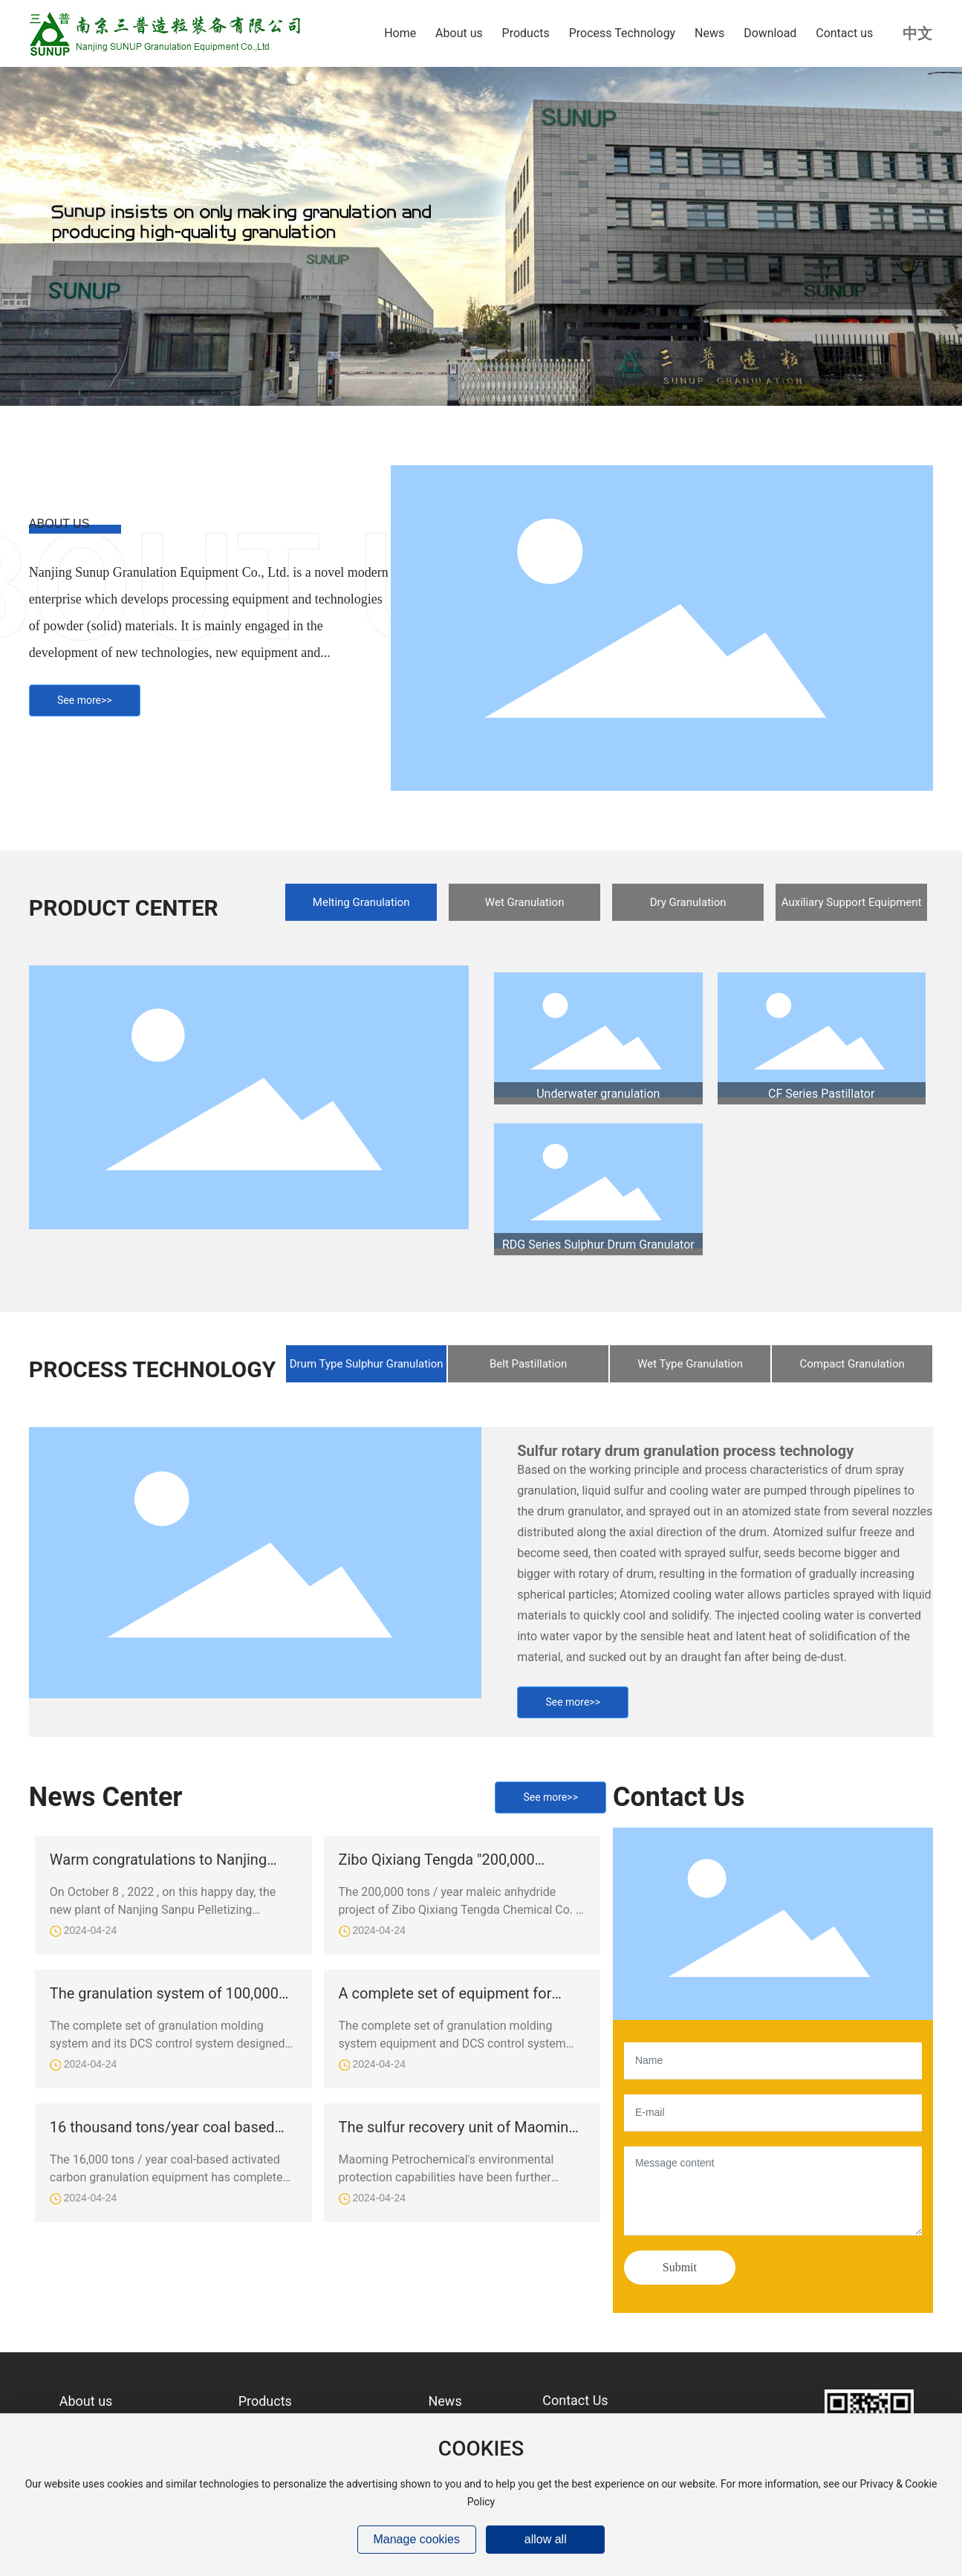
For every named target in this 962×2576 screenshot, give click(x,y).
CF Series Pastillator (821, 1094)
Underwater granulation (598, 1094)
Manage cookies (416, 2539)
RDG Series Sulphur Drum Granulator (598, 1244)
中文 (917, 33)
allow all (545, 2539)
